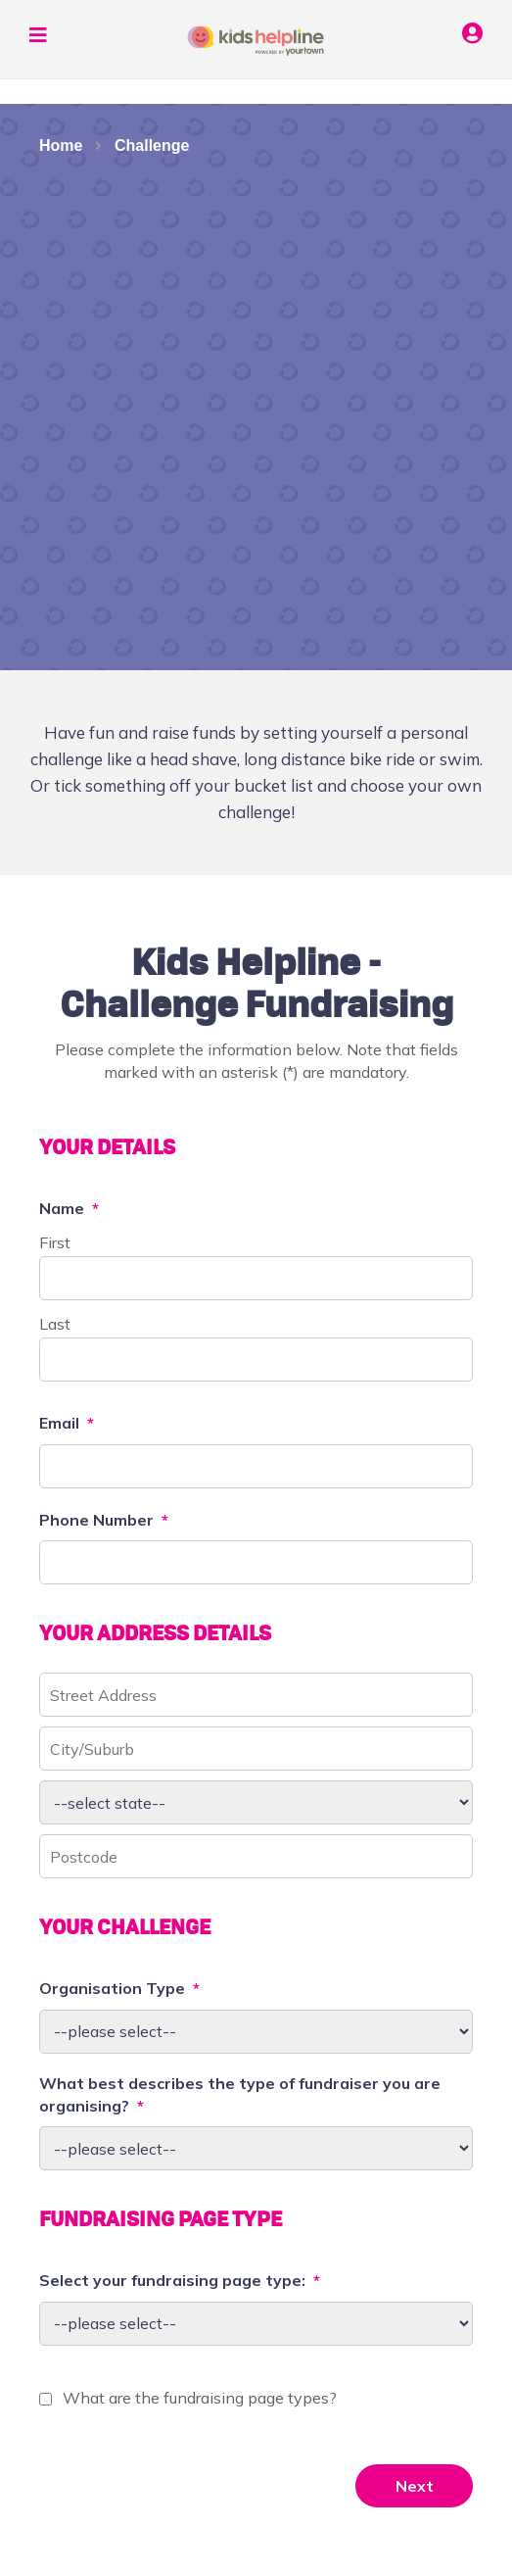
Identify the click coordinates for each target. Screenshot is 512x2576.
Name (69, 1208)
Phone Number (103, 1520)
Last (54, 1324)
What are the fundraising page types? (200, 2397)
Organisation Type (119, 1988)
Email (66, 1423)
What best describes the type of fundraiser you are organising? (240, 2094)
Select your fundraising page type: (179, 2280)
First (54, 1242)
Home (60, 145)
